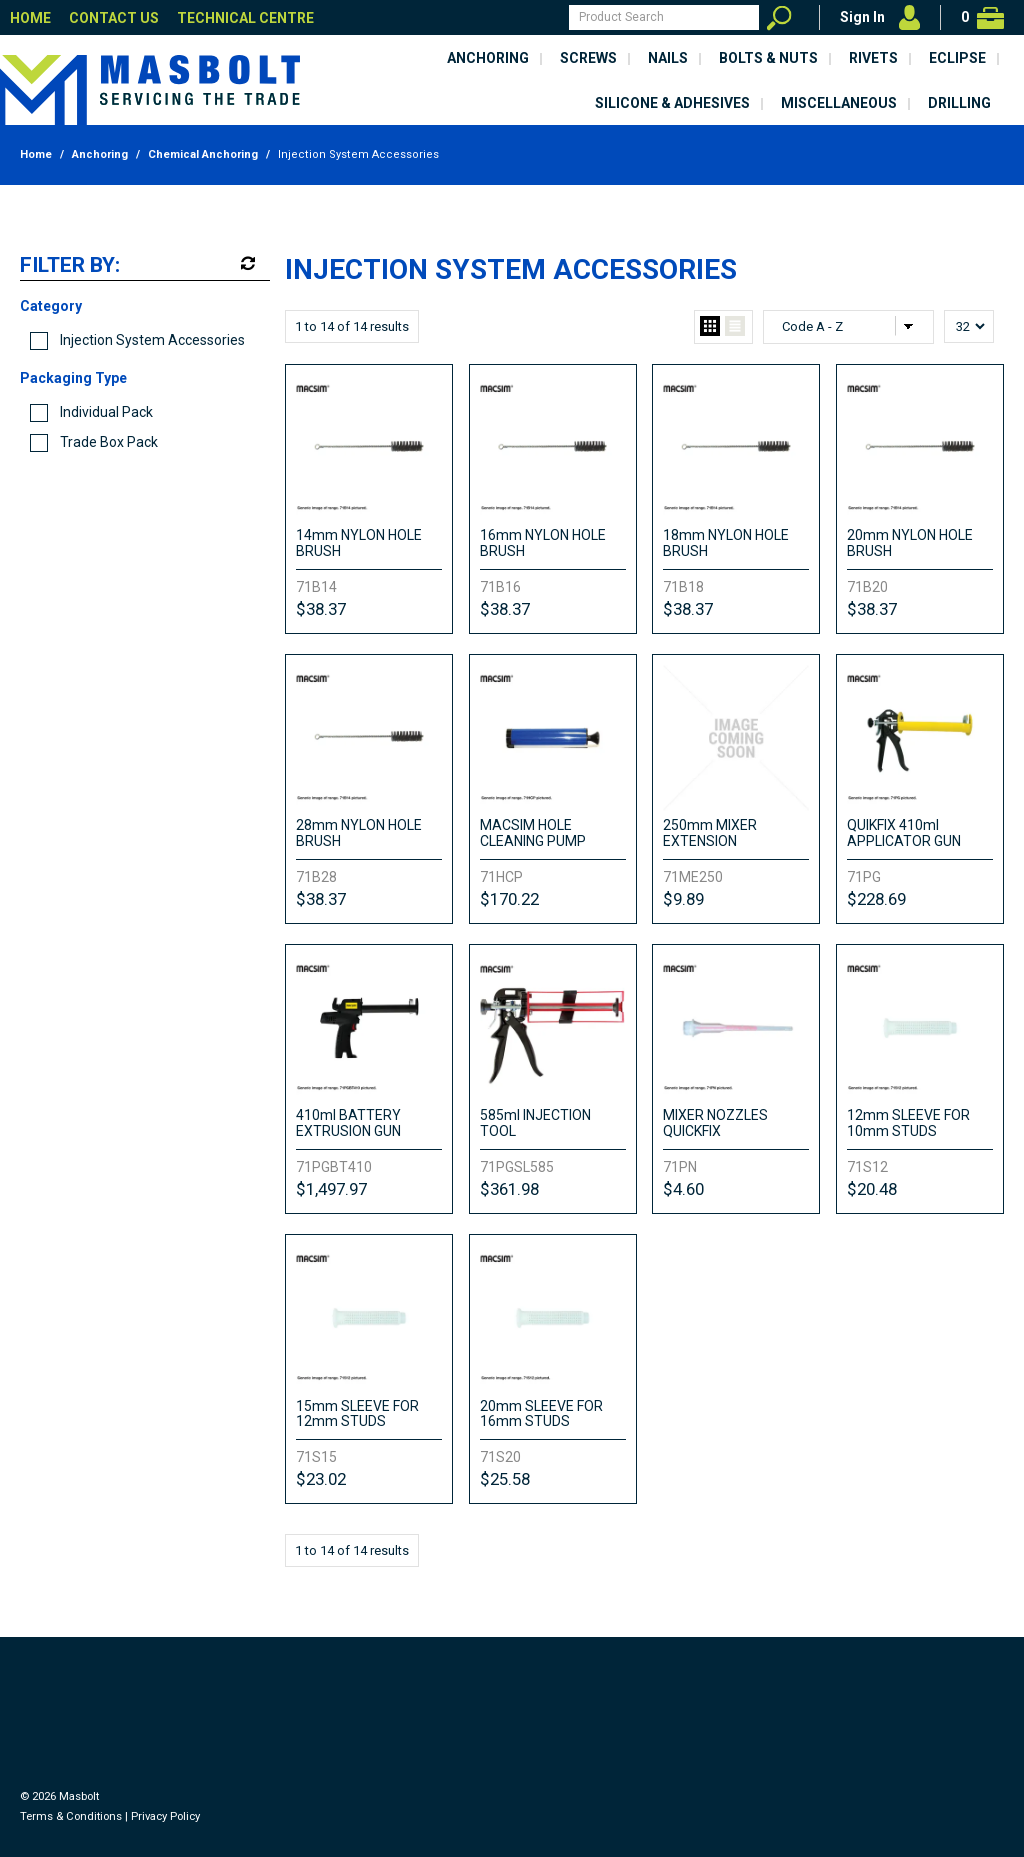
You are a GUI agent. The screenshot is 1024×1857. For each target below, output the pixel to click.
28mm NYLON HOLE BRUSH (359, 832)
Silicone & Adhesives (672, 103)
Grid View (710, 327)
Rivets (873, 58)
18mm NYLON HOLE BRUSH (726, 542)
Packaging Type (73, 378)
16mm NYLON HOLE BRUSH (543, 542)
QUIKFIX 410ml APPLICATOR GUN (904, 832)
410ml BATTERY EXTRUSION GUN (348, 1122)
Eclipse (957, 58)
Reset (246, 264)
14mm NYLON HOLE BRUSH (359, 542)
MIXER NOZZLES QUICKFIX (715, 1122)
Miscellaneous (839, 103)
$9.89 (683, 899)
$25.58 (505, 1479)
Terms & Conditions (71, 1816)
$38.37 (321, 609)
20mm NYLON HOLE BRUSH (910, 542)
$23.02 (321, 1479)
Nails (668, 58)
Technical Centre (245, 18)
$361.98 (509, 1189)
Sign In (862, 17)
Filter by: (70, 266)
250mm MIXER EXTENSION (710, 832)
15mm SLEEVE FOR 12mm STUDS (357, 1413)
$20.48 (872, 1189)
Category (51, 306)
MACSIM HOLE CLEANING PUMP (533, 832)
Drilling (959, 103)
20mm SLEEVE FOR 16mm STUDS (541, 1413)
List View (735, 327)
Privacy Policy (165, 1816)
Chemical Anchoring (203, 154)
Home (30, 18)
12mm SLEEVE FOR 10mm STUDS (908, 1122)
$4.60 (683, 1189)
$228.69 (876, 899)
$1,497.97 (331, 1189)
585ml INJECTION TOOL (535, 1122)
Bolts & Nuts (768, 58)
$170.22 (509, 899)
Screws (588, 58)
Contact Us (114, 18)
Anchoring (488, 58)
